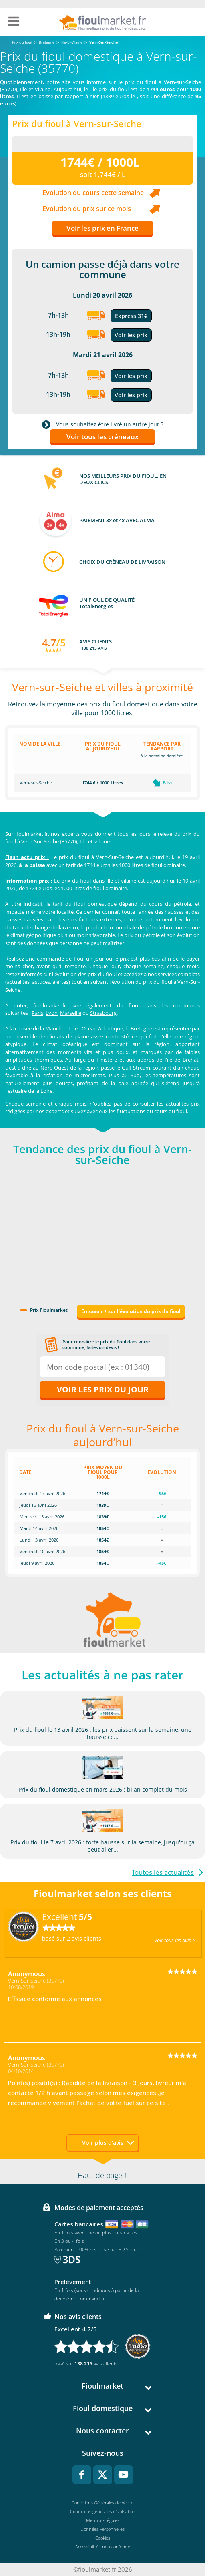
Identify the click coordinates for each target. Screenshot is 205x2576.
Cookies (102, 2538)
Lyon (52, 1012)
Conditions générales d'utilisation (102, 2511)
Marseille (70, 1012)
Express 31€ (131, 316)
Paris (37, 1012)
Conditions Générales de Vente (102, 2503)
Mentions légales (102, 2520)
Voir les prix (131, 335)
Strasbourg (103, 1012)
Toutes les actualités (163, 1872)
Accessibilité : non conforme (102, 2547)
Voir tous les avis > (174, 1940)
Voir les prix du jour (103, 1389)
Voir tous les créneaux (102, 436)
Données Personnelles (102, 2529)
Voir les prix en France (102, 228)
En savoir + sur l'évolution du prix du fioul (131, 1311)
